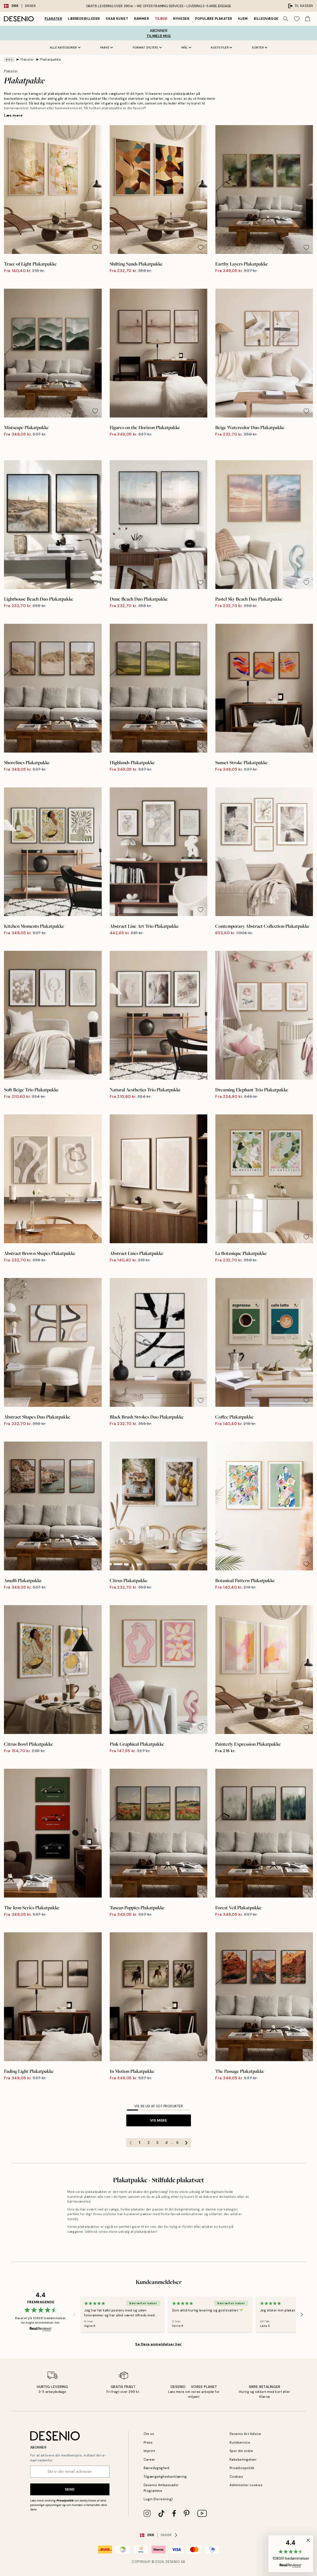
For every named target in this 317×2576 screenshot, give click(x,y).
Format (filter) (147, 47)
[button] (290, 2553)
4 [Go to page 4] (166, 2142)
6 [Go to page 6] (177, 2142)
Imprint (149, 2451)
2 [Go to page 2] (149, 2142)
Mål (186, 47)
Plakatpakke (50, 59)
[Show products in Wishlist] (296, 19)
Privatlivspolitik (242, 2468)
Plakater (53, 19)
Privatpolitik (65, 2500)
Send (70, 2489)
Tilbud (161, 19)
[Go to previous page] (130, 2142)
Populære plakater (213, 19)
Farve (106, 47)
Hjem (243, 19)
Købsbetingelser (243, 2459)
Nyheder (181, 19)
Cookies (236, 2477)
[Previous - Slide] (74, 2314)
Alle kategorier (65, 47)
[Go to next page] (186, 2142)
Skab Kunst (117, 19)
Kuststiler (221, 47)
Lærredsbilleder (84, 19)
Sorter (259, 47)
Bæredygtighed (156, 2468)
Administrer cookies (246, 2485)
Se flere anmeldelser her (158, 2344)
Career (149, 2459)
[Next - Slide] (302, 2314)
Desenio (173, 2562)
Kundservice (240, 2442)
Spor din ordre (241, 2451)
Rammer (141, 19)
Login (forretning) (158, 2499)
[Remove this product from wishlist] (95, 247)
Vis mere (158, 2120)
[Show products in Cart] (307, 19)
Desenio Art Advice (245, 2434)
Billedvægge (266, 19)
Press (148, 2442)
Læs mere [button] (13, 115)
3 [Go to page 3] (157, 2142)
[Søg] (285, 19)
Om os (149, 2434)
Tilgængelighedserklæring (165, 2477)
